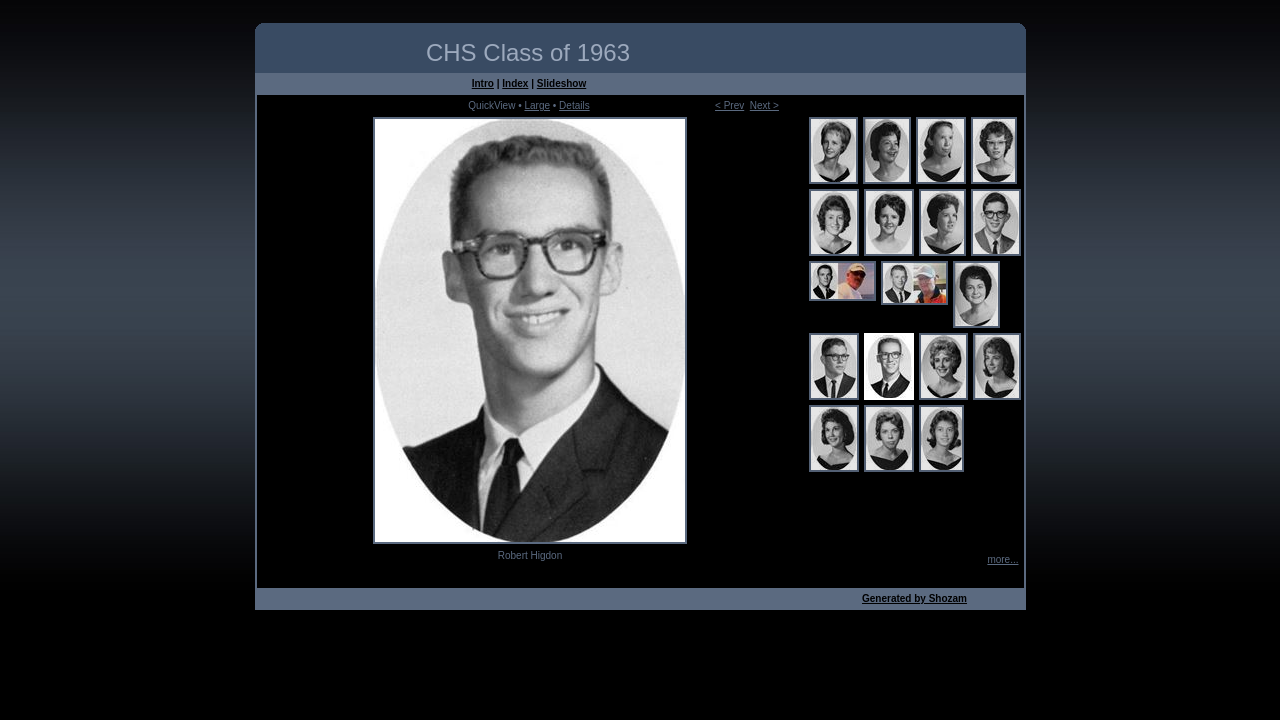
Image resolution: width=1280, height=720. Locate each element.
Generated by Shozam (914, 598)
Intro (483, 83)
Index (515, 83)
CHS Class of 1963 (528, 52)
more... (1002, 559)
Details (574, 105)
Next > (764, 105)
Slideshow (561, 83)
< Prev (729, 105)
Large (537, 105)
